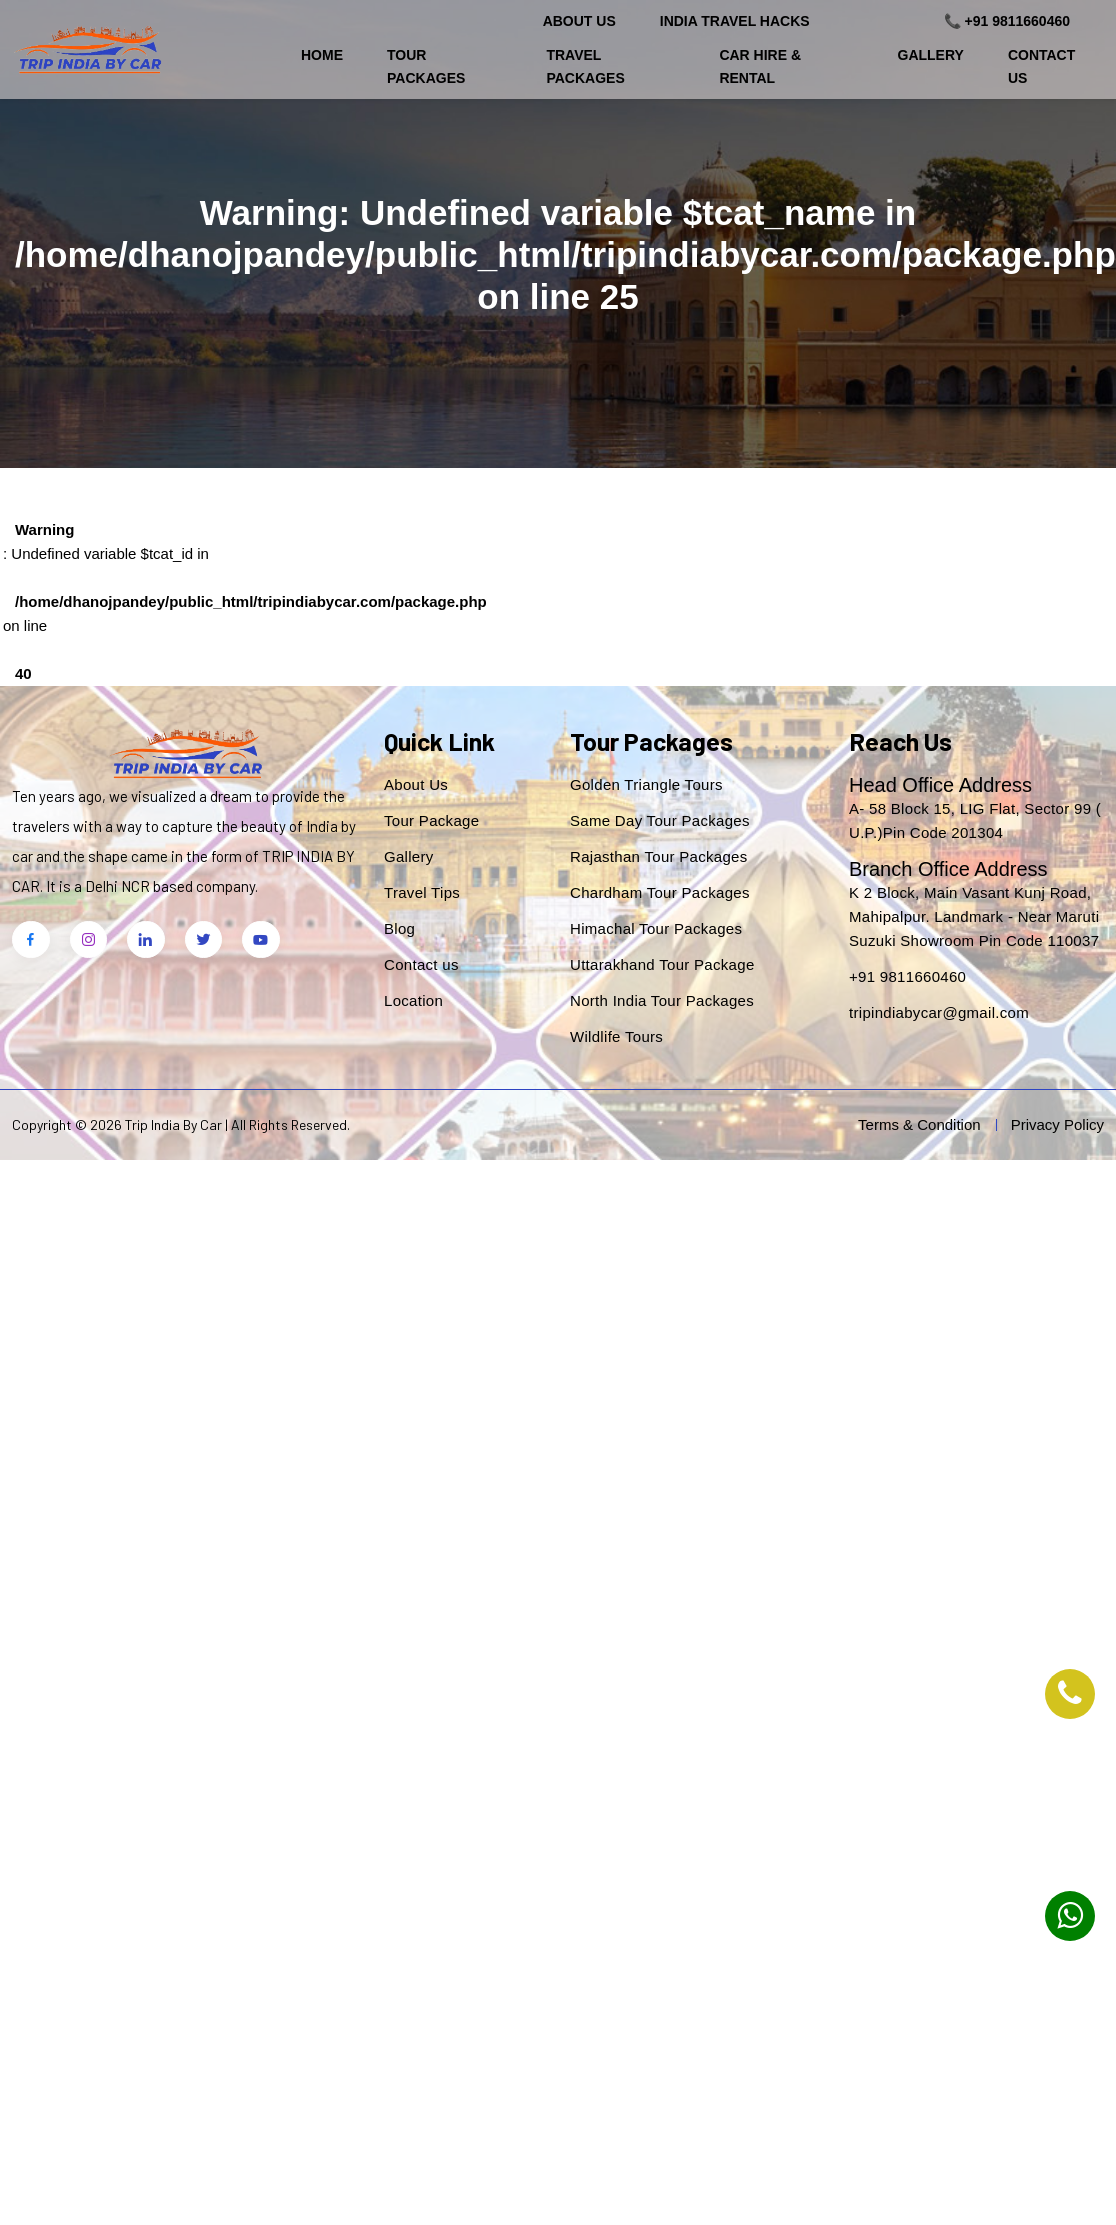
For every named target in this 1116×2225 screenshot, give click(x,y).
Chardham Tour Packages (660, 892)
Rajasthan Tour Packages (659, 856)
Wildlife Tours (616, 1036)
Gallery (931, 55)
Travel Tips (422, 892)
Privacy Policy (1057, 1124)
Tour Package (431, 820)
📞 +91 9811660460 (1007, 21)
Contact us (421, 964)
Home (322, 55)
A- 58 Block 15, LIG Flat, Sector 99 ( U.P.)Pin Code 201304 (975, 820)
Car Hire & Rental (760, 66)
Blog (399, 928)
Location (413, 1000)
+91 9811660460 (907, 976)
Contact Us (1041, 66)
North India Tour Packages (662, 1000)
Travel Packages (585, 66)
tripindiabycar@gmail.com (939, 1012)
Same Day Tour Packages (660, 820)
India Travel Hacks (735, 21)
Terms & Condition (919, 1124)
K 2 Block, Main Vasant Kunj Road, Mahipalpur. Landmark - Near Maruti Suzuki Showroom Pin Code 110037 (974, 916)
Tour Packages (426, 66)
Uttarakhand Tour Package (662, 964)
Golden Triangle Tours (646, 784)
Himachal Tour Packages (656, 928)
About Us (579, 21)
